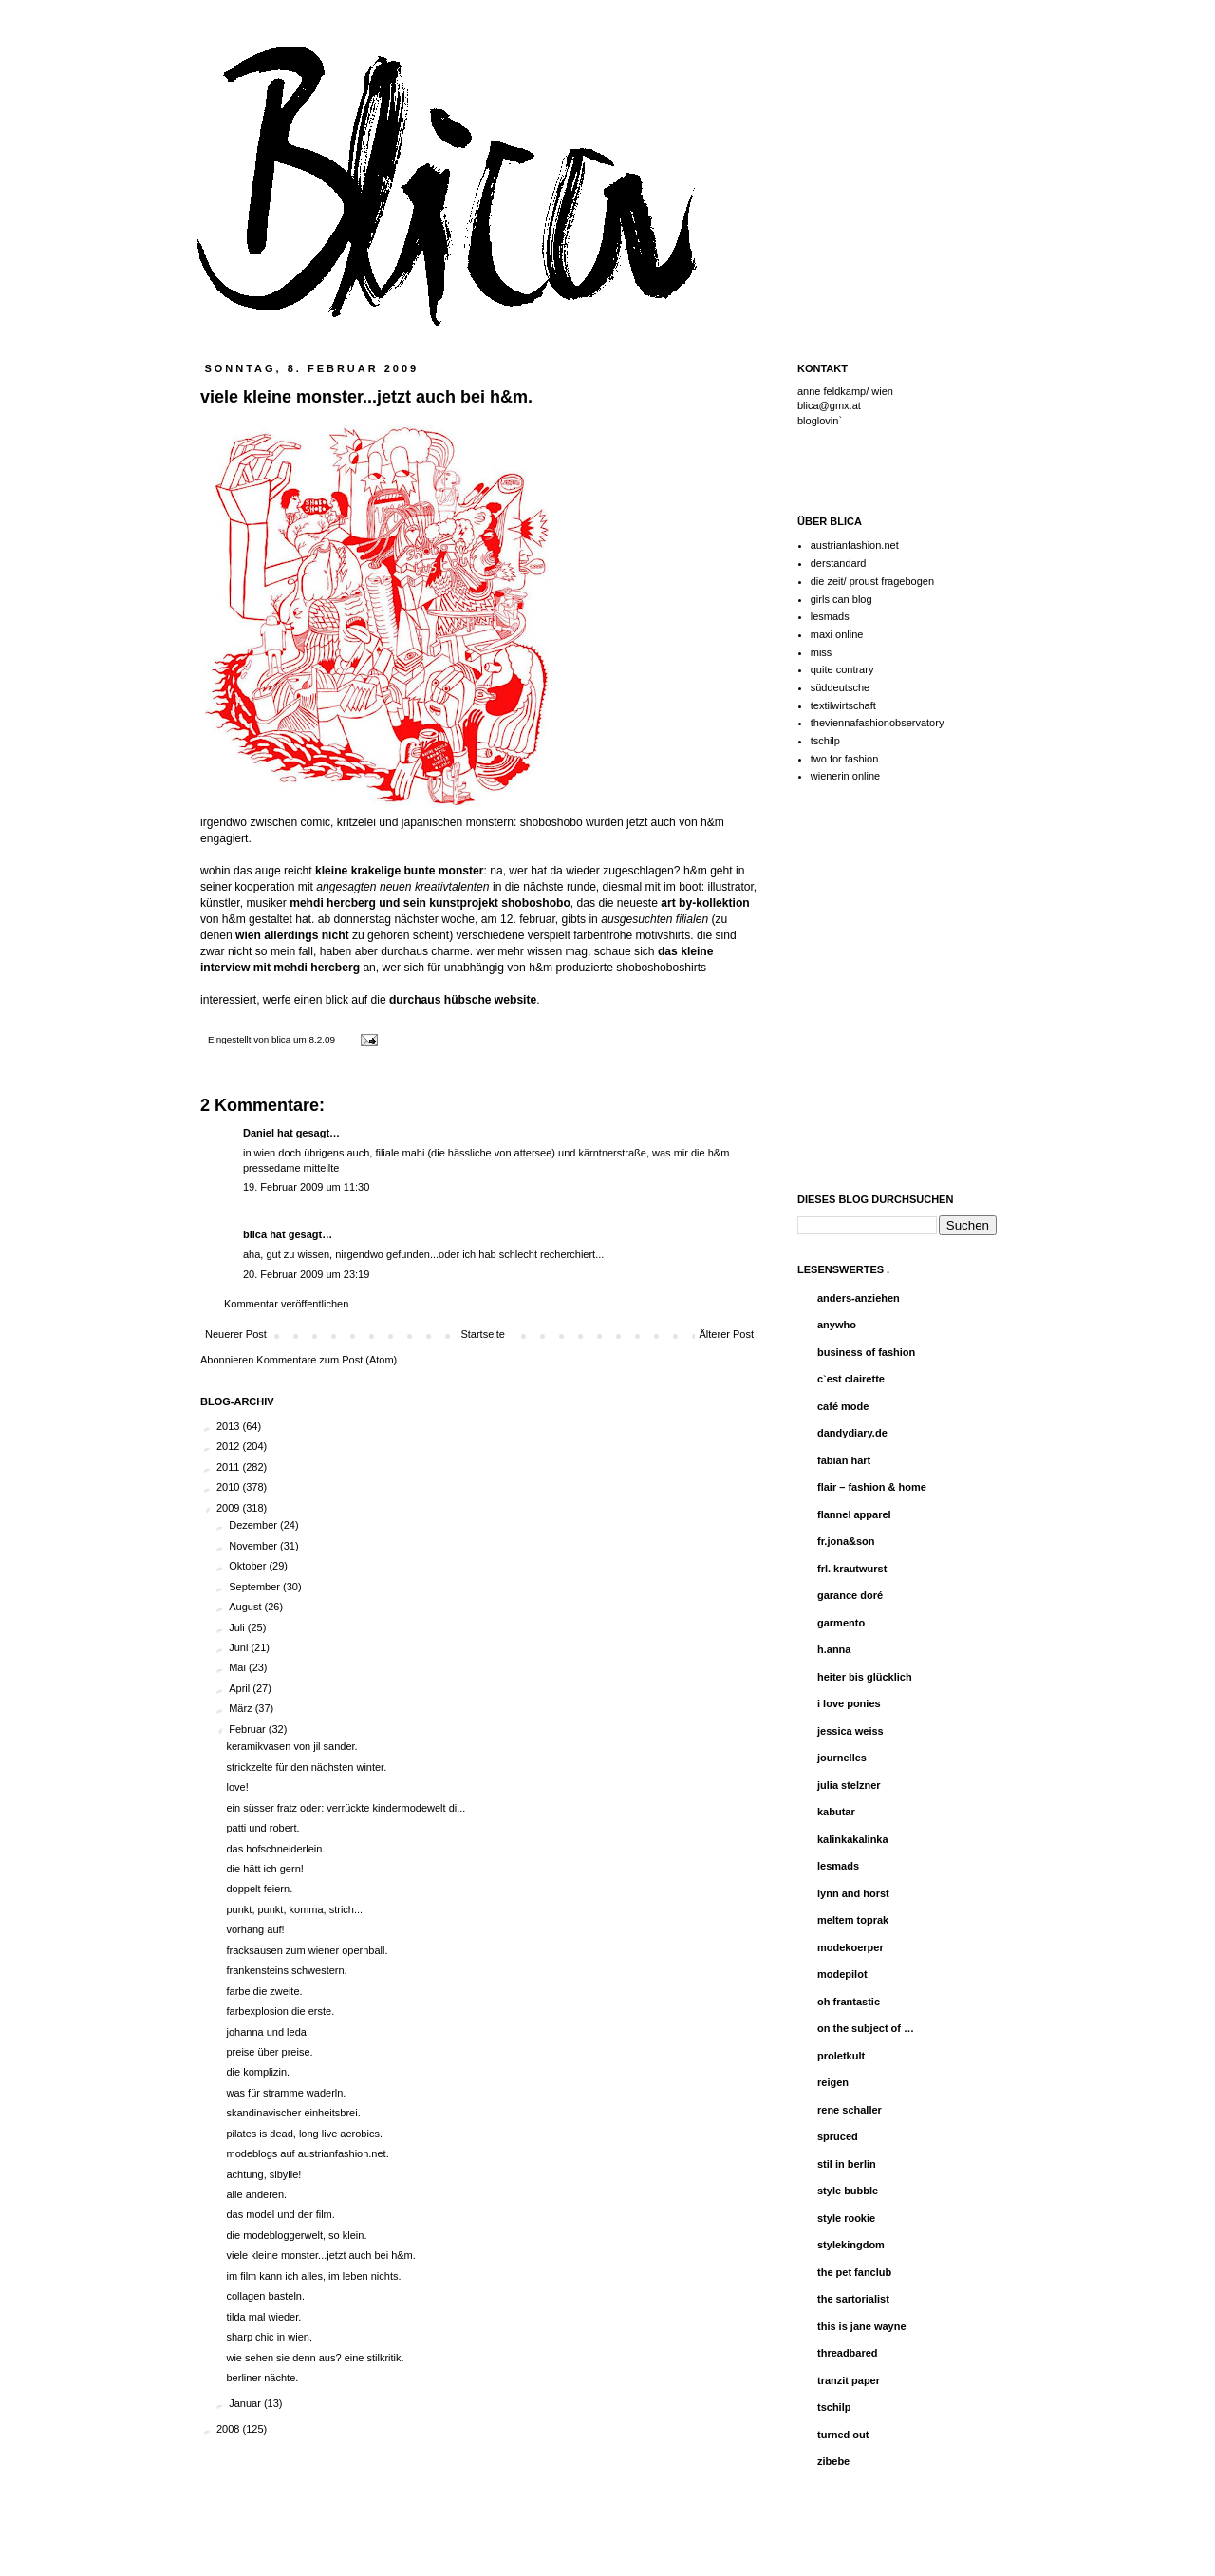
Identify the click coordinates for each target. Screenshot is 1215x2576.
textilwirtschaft (843, 705)
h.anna (833, 1649)
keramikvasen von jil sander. (291, 1746)
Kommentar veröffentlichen (286, 1303)
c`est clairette (851, 1378)
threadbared (847, 2353)
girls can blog (841, 599)
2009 (229, 1508)
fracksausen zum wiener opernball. (306, 1950)
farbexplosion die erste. (280, 2011)
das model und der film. (280, 2214)
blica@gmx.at (829, 405)
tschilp (825, 740)
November (254, 1545)
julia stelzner (849, 1785)
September (256, 1586)
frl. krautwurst (852, 1568)
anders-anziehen (858, 1298)
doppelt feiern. (259, 1888)
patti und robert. (262, 1827)
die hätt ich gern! (264, 1868)
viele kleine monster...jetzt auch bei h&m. (320, 2255)
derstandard (839, 563)
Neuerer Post (236, 1334)
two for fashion (845, 758)
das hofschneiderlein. (275, 1848)
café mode (843, 1406)
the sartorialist (853, 2298)
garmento (841, 1622)
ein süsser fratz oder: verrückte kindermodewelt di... (345, 1808)
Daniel (258, 1132)
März (242, 1708)
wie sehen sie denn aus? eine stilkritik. (314, 2357)
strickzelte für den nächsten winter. (306, 1767)
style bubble (847, 2190)
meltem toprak (852, 1920)
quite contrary (842, 669)
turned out (843, 2434)
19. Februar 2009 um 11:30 (306, 1187)
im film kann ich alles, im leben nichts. (313, 2276)
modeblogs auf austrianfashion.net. (307, 2153)
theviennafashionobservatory (877, 722)
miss (821, 652)
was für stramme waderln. (286, 2092)
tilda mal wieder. (263, 2316)
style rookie (846, 2218)
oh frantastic (848, 2001)
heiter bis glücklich (864, 1677)
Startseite (482, 1334)
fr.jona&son (846, 1541)
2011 (229, 1467)
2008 (229, 2429)
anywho (836, 1324)
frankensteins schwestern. (286, 1970)
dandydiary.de (852, 1432)
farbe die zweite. (264, 1991)
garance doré (850, 1595)
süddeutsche (840, 687)
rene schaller (849, 2109)
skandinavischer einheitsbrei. (293, 2112)
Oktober (249, 1565)
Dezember (254, 1525)
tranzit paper (848, 2380)
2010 (229, 1487)
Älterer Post (727, 1334)
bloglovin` (819, 420)
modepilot (842, 1974)
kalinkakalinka (852, 1839)
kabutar (836, 1811)
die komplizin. (258, 2072)
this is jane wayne (862, 2326)
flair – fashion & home (871, 1487)
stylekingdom (851, 2244)
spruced (837, 2136)
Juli (238, 1627)
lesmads (830, 616)
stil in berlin (846, 2164)
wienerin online (845, 775)
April (240, 1688)
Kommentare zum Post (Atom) (326, 1359)
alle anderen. (256, 2194)
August (246, 1606)
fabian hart (843, 1460)
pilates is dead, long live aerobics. (304, 2133)
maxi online (837, 634)
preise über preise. (269, 2052)
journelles (842, 1757)
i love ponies (849, 1703)
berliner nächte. (262, 2377)
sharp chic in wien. (269, 2336)
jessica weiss (850, 1731)
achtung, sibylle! (263, 2174)
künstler (220, 903)
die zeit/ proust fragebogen (872, 581)
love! (237, 1787)
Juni (240, 1647)
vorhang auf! (255, 1929)
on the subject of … (865, 2028)
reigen (833, 2082)
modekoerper (850, 1947)
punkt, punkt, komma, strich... (294, 1909)
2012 (229, 1446)
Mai (239, 1667)
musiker (266, 903)
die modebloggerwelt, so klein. (296, 2235)
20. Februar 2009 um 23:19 (306, 1274)
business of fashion (866, 1352)
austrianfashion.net (855, 545)
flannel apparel (854, 1514)
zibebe (833, 2461)
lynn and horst (853, 1893)
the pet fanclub (854, 2272)
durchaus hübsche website (462, 999)
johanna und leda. (267, 2032)
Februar (249, 1729)
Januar (246, 2403)
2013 (229, 1426)
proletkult (841, 2055)
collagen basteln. (265, 2296)
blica (282, 1039)
